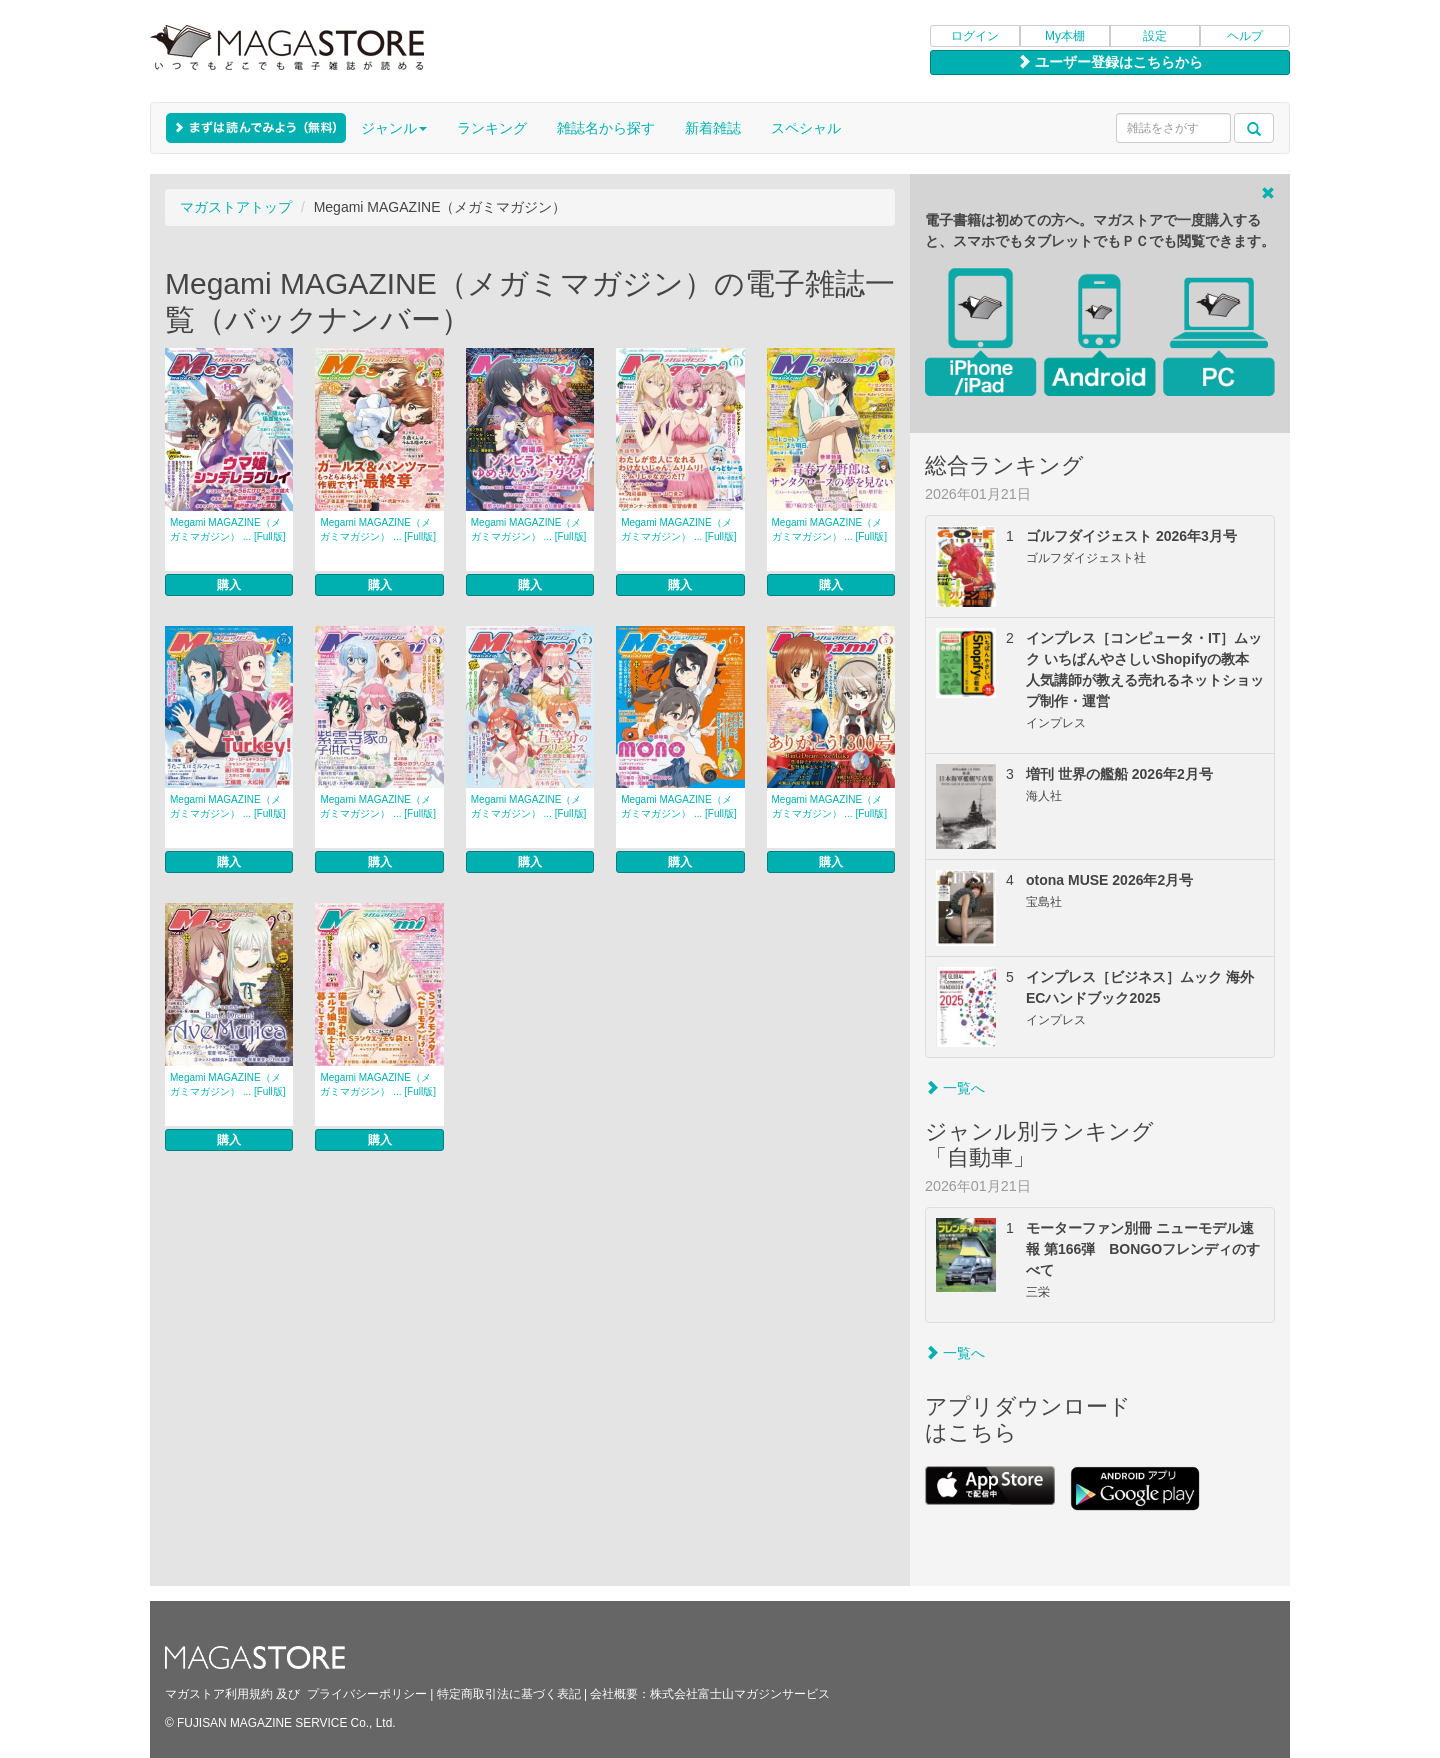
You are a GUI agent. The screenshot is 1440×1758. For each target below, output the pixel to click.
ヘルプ (1245, 36)
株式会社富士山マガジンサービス (740, 1694)
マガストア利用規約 (219, 1694)
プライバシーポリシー (367, 1694)
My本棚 (1065, 36)
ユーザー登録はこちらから (1110, 62)
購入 (229, 585)
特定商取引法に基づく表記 (509, 1694)
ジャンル (394, 128)
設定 (1155, 36)
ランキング (492, 128)
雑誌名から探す (606, 128)
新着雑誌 (713, 128)
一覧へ (955, 1088)
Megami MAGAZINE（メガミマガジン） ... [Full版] (228, 529)
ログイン (975, 36)
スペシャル (806, 128)
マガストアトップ (236, 207)
